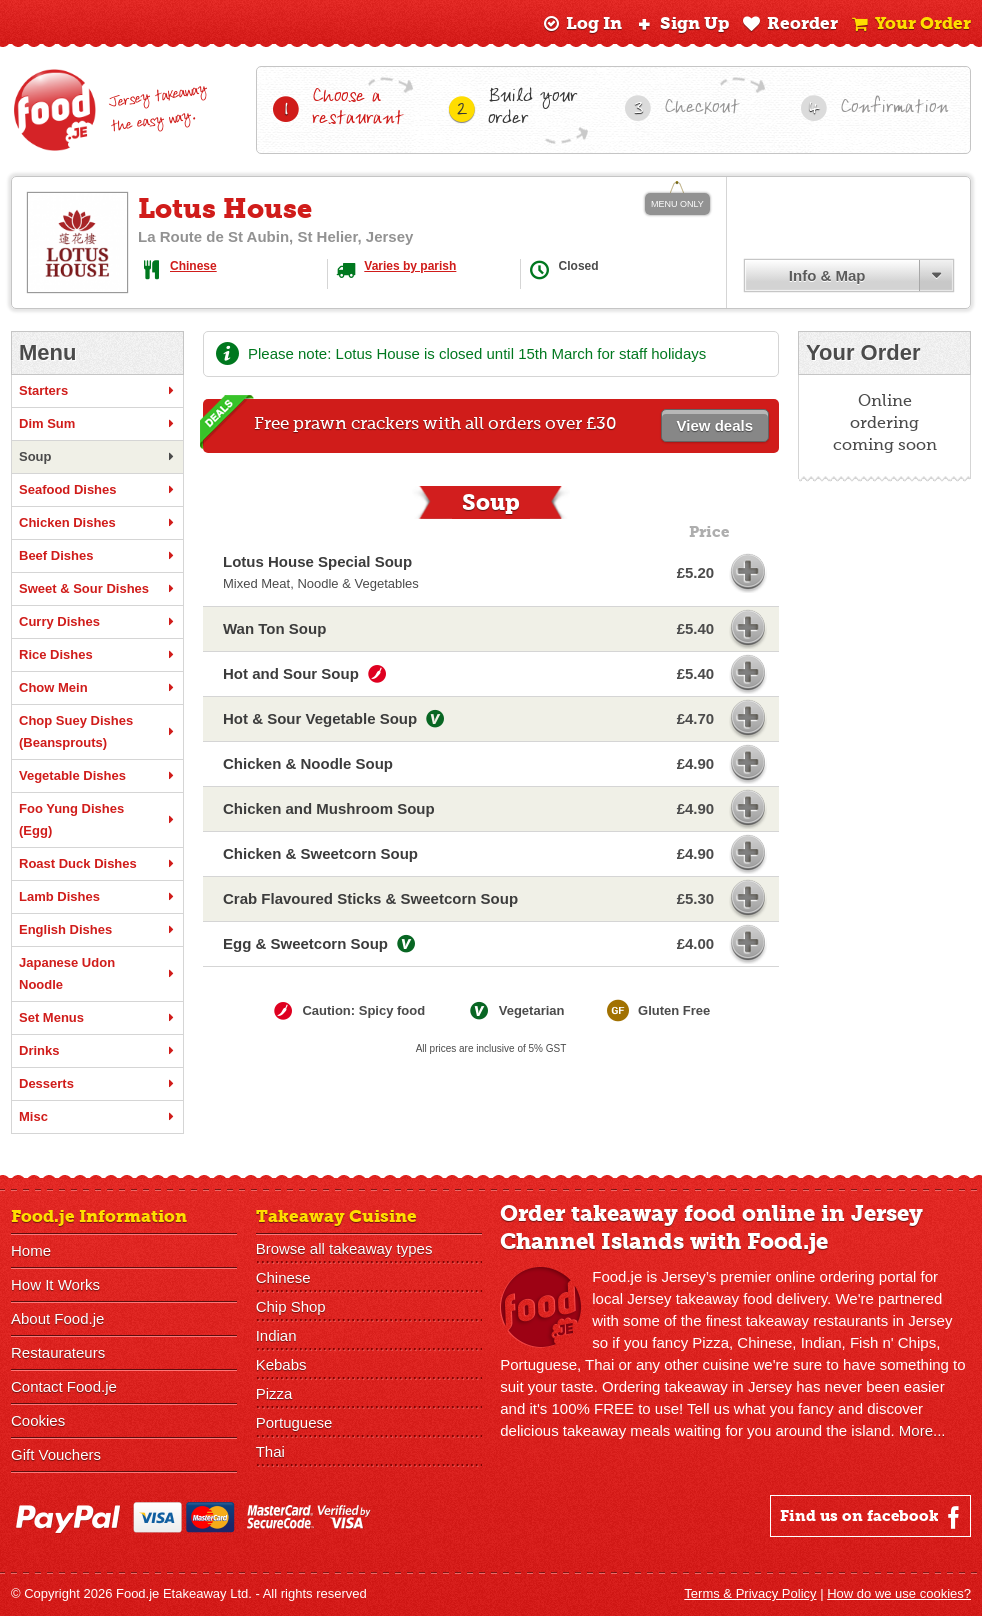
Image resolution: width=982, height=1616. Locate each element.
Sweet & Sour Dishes (97, 589)
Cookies (38, 1420)
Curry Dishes (97, 622)
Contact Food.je (64, 1386)
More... (922, 1430)
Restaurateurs (58, 1352)
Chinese (193, 266)
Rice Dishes (97, 655)
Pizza (274, 1393)
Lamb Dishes (97, 897)
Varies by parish (410, 266)
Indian (276, 1335)
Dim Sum (97, 424)
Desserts (97, 1084)
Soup (97, 457)
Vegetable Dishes (97, 776)
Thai (270, 1451)
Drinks (97, 1051)
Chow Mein (97, 688)
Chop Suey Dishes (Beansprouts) (97, 731)
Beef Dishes (97, 556)
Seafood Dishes (97, 490)
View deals (715, 425)
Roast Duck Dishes (97, 864)
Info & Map (827, 275)
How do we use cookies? (899, 1593)
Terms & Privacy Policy (750, 1593)
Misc (97, 1117)
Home (31, 1250)
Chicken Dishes (97, 523)
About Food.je (57, 1318)
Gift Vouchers (56, 1454)
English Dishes (97, 930)
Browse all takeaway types (344, 1248)
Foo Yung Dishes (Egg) (97, 819)
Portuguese (294, 1422)
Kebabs (281, 1364)
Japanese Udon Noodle (97, 973)
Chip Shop (291, 1306)
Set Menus (97, 1018)
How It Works (55, 1284)
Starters (97, 391)
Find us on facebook (872, 1517)
